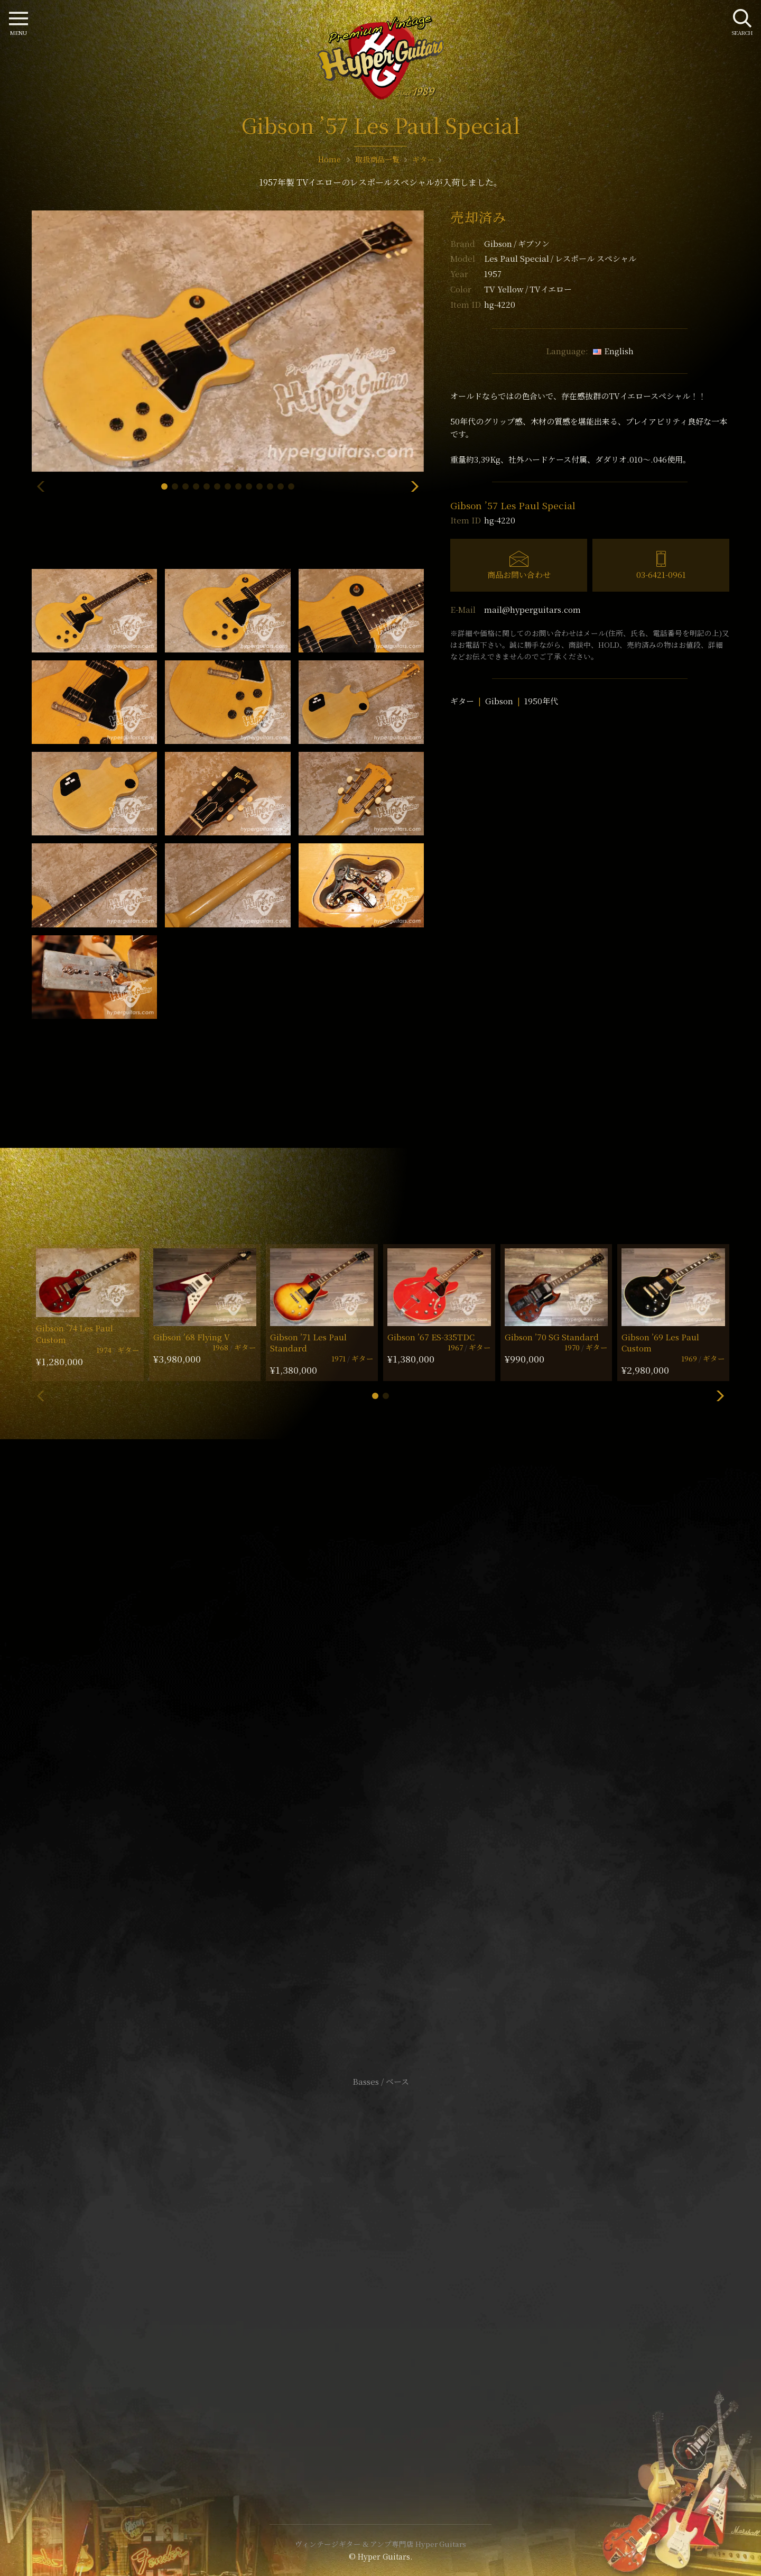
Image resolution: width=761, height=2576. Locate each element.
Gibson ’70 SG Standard (552, 1336)
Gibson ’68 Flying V (191, 1336)
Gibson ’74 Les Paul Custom (74, 1333)
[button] (164, 486)
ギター (462, 700)
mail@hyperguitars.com (532, 609)
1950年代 (541, 700)
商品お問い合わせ (519, 574)
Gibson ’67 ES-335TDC (431, 1336)
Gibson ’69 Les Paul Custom (660, 1342)
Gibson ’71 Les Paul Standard (308, 1342)
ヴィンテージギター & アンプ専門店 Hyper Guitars (380, 2543)
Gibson (517, 243)
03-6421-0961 (661, 574)
